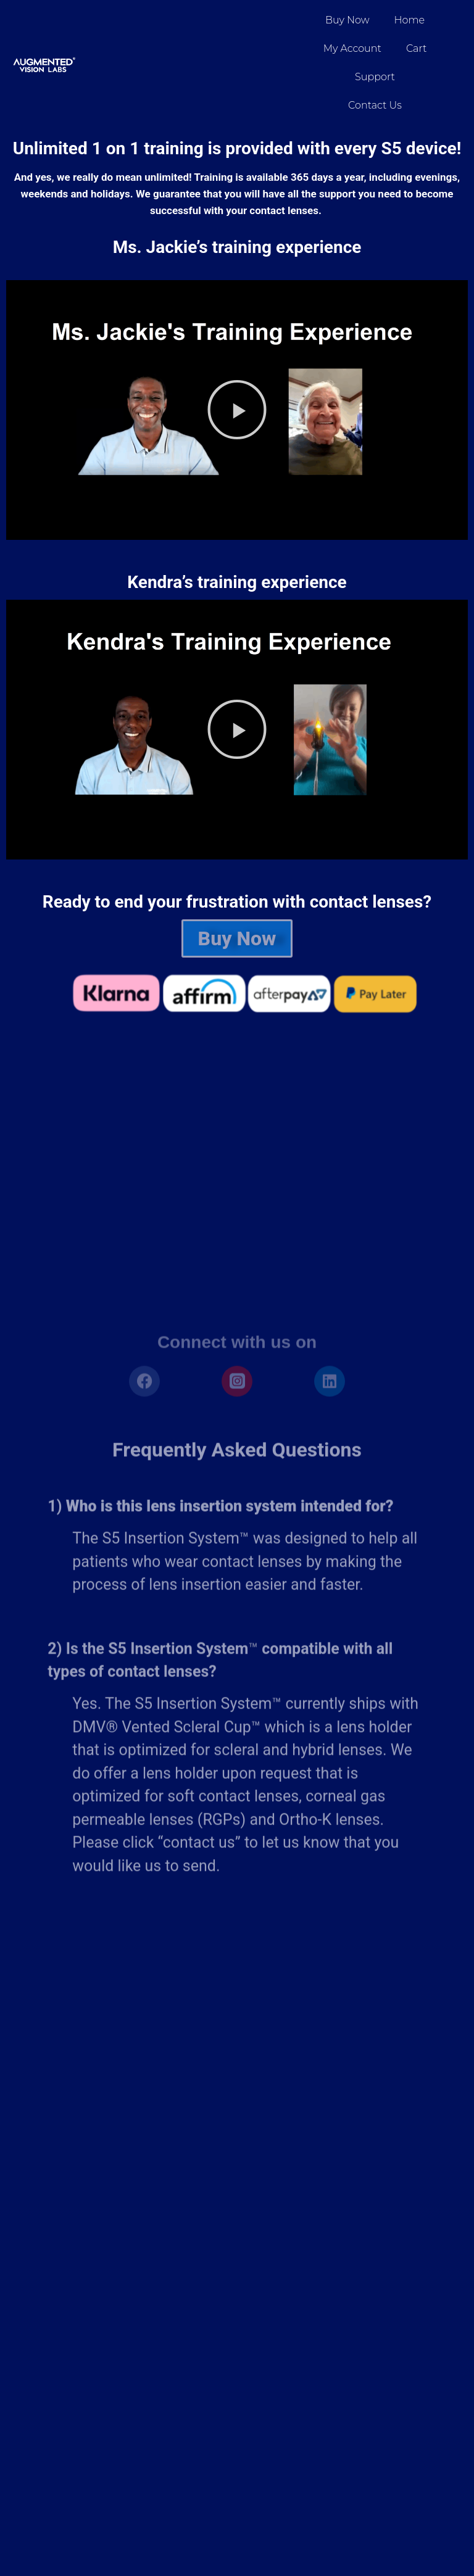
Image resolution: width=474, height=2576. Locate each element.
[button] (237, 410)
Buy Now (347, 20)
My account (352, 48)
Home (409, 20)
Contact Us (375, 105)
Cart (416, 48)
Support (375, 77)
